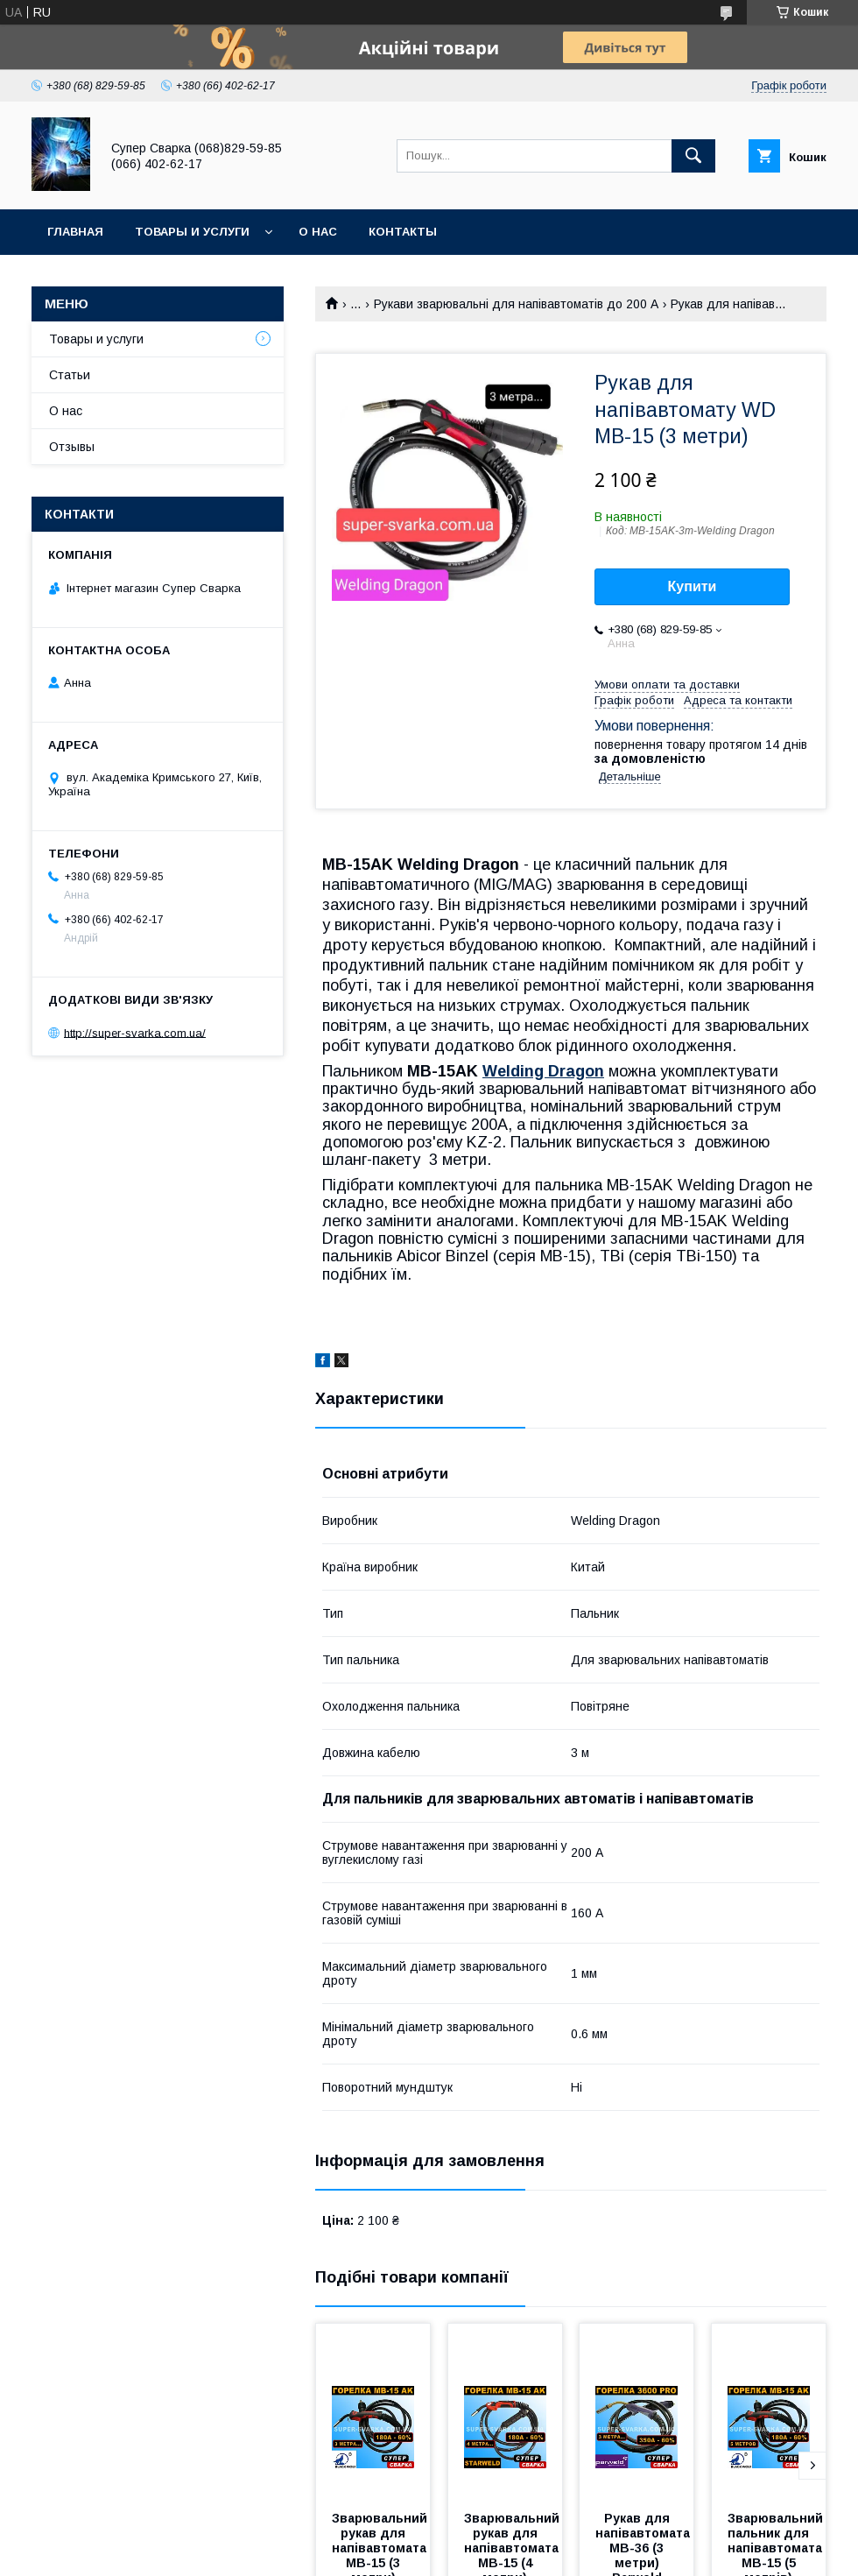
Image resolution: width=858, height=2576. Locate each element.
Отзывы (72, 447)
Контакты (403, 231)
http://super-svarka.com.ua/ (135, 1032)
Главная (75, 231)
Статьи (69, 375)
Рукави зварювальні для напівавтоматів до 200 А (516, 304)
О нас (318, 231)
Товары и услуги (192, 231)
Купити (692, 586)
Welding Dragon (543, 1071)
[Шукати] (693, 156)
